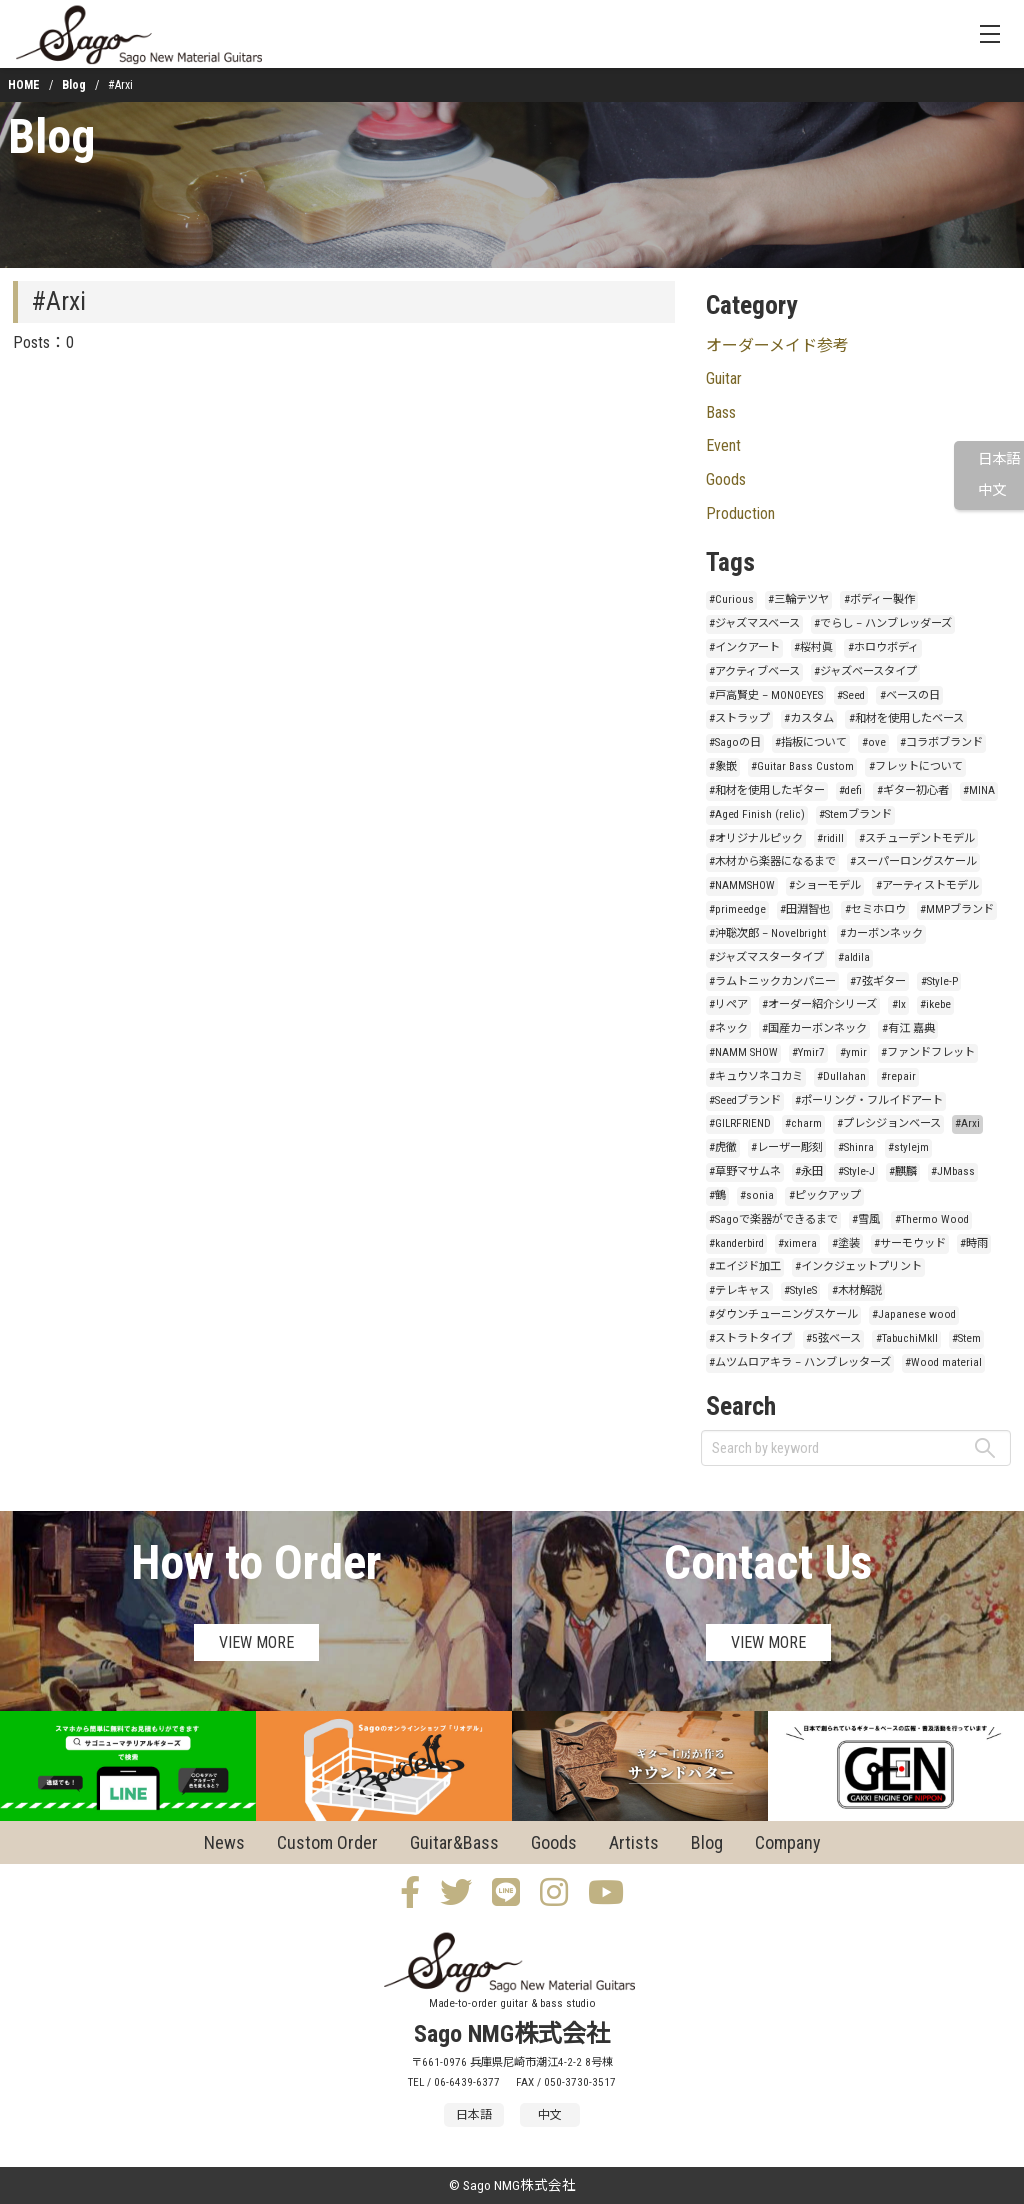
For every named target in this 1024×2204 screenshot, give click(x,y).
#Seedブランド (745, 1100)
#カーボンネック (881, 933)
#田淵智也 (805, 909)
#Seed (851, 695)
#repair (898, 1076)
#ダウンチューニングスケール (783, 1314)
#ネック (728, 1028)
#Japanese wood (914, 1314)
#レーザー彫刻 (787, 1147)
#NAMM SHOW (743, 1052)
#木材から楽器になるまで (772, 861)
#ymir (853, 1052)
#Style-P (939, 981)
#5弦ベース (833, 1338)
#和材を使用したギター (767, 790)
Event (723, 445)
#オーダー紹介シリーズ (819, 1004)
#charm (803, 1123)
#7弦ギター (878, 981)
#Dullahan (841, 1076)
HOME (24, 85)
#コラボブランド (941, 742)
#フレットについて (916, 766)
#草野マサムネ (745, 1171)
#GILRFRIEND (740, 1123)
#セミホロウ (875, 909)
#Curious (731, 599)
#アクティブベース (754, 671)
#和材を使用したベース (906, 718)
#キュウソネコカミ (756, 1076)
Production (740, 513)
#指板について (811, 742)
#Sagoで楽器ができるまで (773, 1219)
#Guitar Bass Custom (802, 766)
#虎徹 (723, 1147)
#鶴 (717, 1195)
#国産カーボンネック (814, 1028)
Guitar (724, 378)
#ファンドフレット (928, 1052)
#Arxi (967, 1123)
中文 (992, 490)
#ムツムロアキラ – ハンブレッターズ (800, 1362)
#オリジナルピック (756, 838)
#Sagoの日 (735, 742)
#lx (899, 1004)
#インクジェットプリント (858, 1266)
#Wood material (943, 1362)
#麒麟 (903, 1171)
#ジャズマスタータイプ (766, 957)
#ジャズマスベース (754, 623)
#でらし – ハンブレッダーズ (883, 623)
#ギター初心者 (913, 790)
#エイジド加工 (745, 1266)
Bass (721, 412)
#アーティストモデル (927, 885)
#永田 (809, 1171)
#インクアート (744, 647)
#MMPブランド (957, 909)
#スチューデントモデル (917, 838)
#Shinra (856, 1147)
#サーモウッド (910, 1243)
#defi (850, 790)
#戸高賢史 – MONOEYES (766, 695)
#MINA (979, 790)
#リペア (728, 1004)
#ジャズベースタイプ (865, 671)
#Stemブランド (855, 814)
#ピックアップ (825, 1195)
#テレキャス (739, 1290)
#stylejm (908, 1147)
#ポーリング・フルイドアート (869, 1100)
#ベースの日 (910, 695)
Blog (74, 85)
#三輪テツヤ (798, 599)
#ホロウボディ (883, 647)
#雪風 (866, 1219)
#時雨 (974, 1243)
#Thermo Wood (932, 1219)
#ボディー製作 (879, 599)
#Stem (966, 1338)
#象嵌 (723, 766)
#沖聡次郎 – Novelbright (767, 933)
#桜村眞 (813, 647)
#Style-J (856, 1171)
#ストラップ (739, 718)
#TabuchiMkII (907, 1338)
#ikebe (935, 1004)
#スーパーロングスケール (913, 861)
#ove (874, 742)
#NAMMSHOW (742, 885)
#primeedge (737, 909)
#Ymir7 (808, 1052)
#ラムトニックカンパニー (772, 981)
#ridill (830, 838)
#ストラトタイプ (750, 1338)
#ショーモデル (825, 885)
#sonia (757, 1195)
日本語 (999, 459)
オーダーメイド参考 (777, 345)
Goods (726, 479)
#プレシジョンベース (889, 1123)
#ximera (797, 1243)
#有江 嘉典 (908, 1028)
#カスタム (809, 718)
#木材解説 (857, 1290)
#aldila (854, 957)
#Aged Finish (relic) (757, 814)
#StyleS (800, 1290)
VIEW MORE (256, 1642)
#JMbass (953, 1171)
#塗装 (846, 1243)
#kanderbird (736, 1243)
